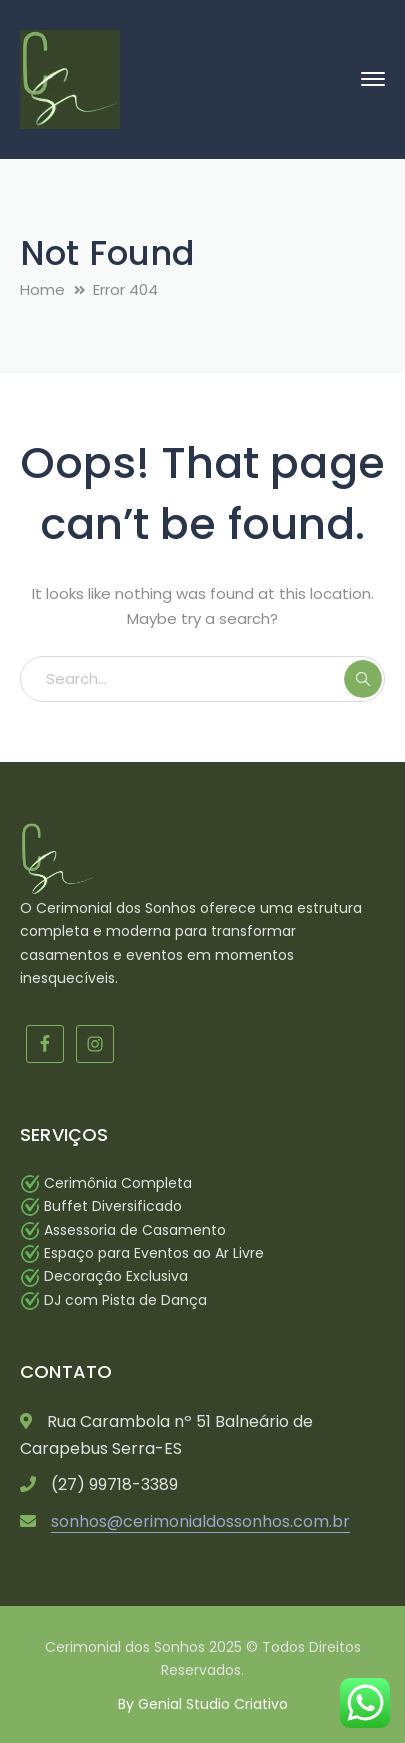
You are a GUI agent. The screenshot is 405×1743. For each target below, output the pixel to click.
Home (42, 289)
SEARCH (363, 679)
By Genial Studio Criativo (203, 1704)
